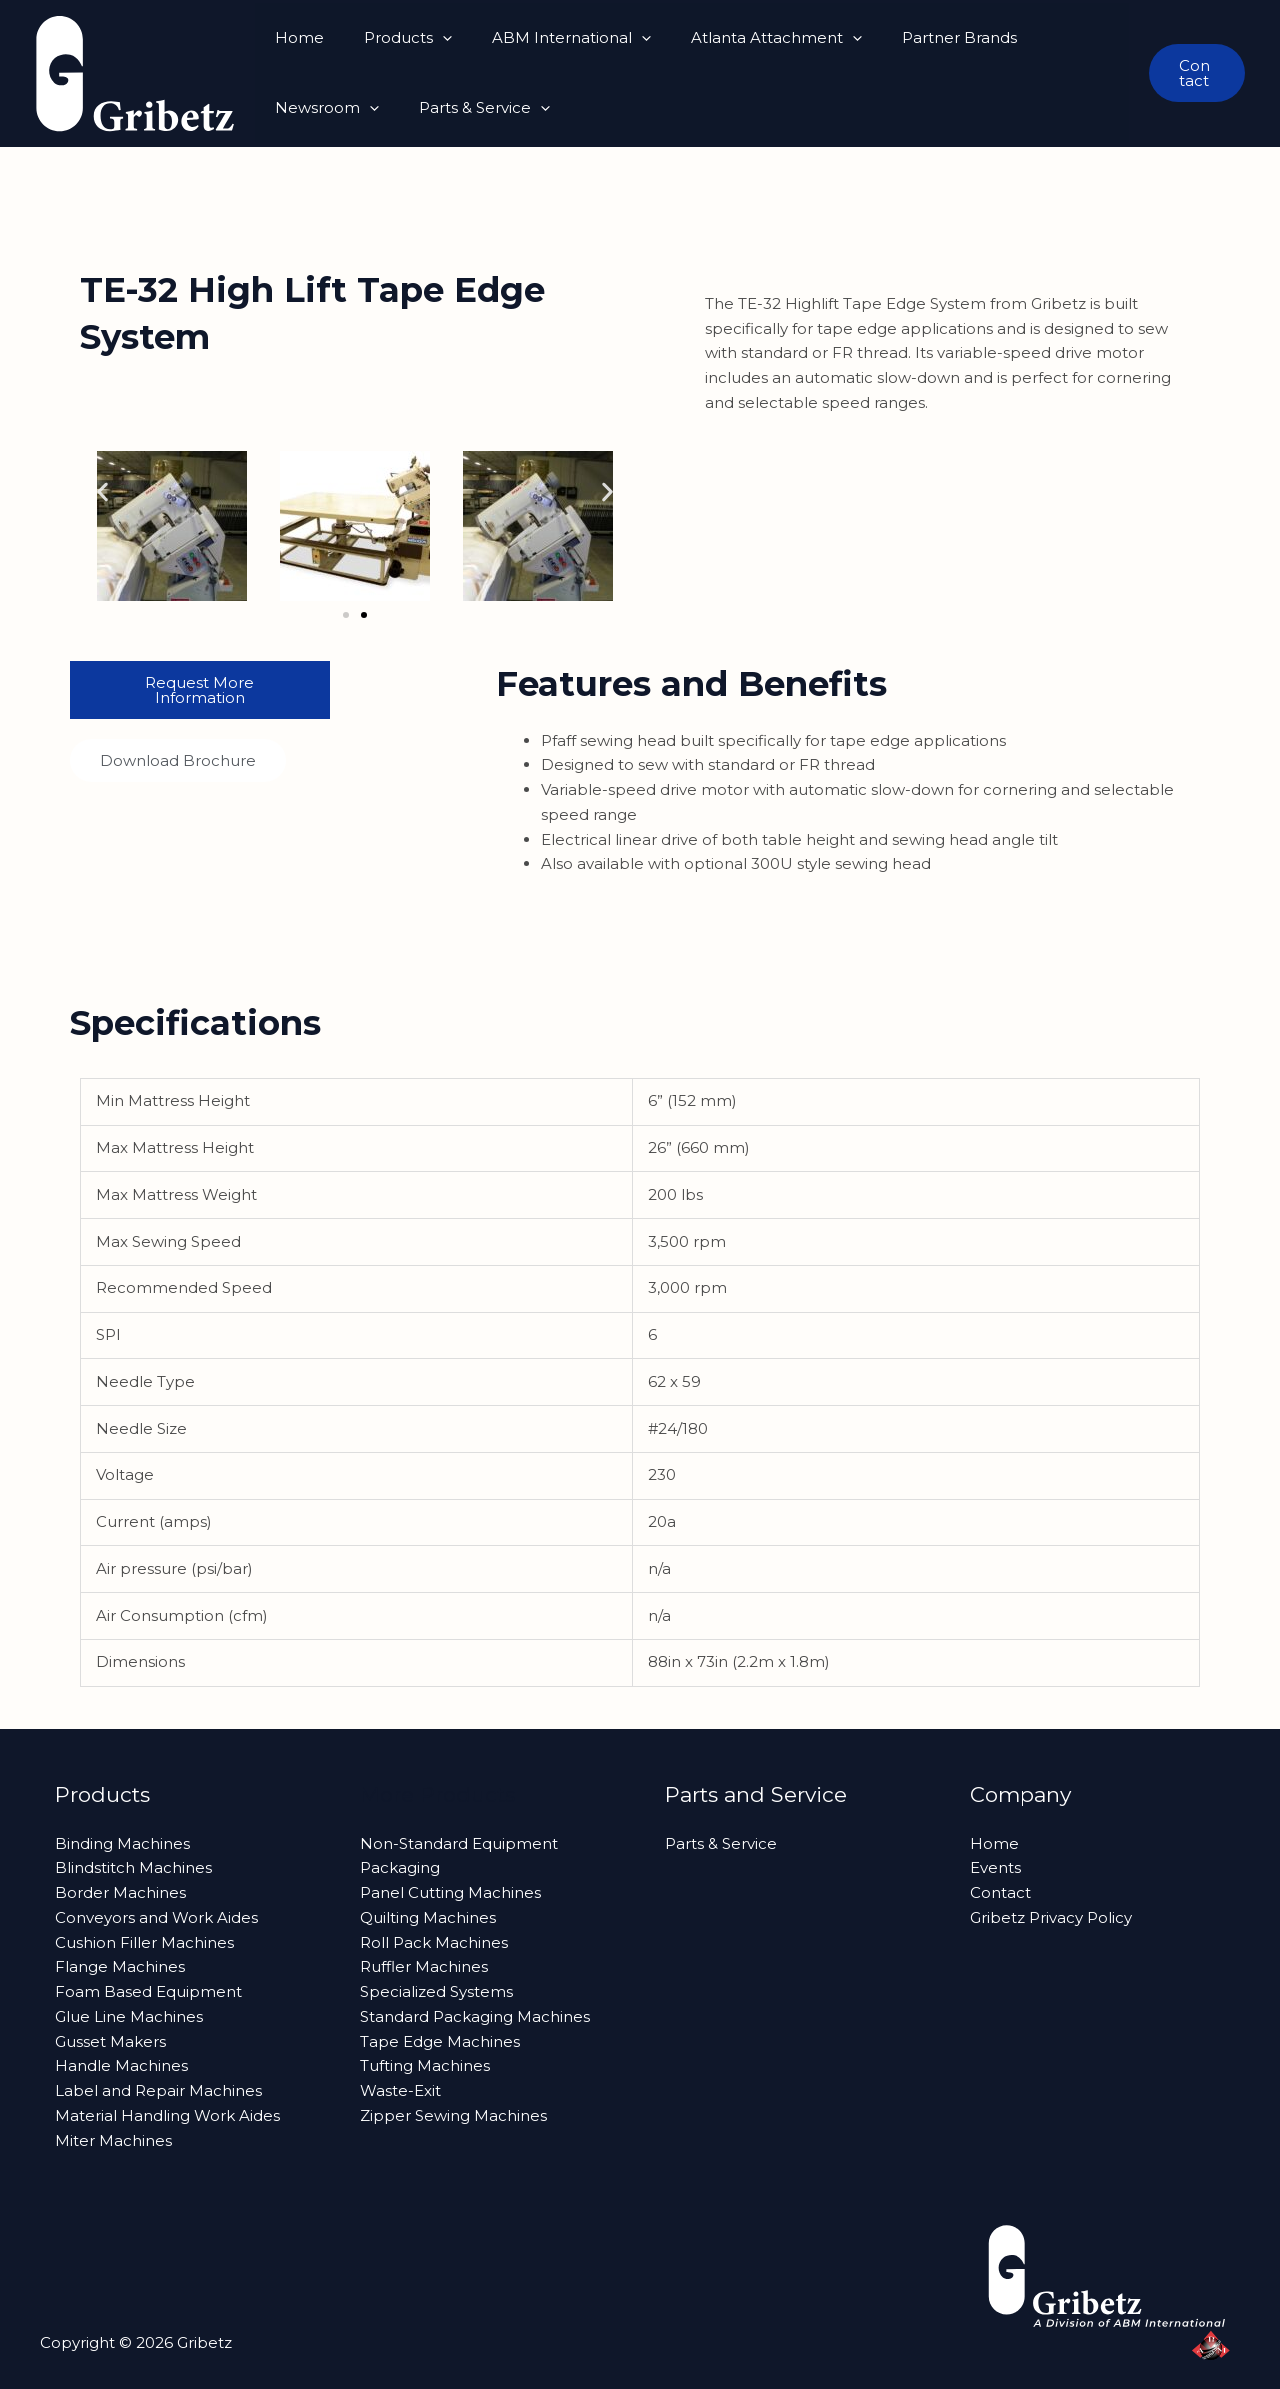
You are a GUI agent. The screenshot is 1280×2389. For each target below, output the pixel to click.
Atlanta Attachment (741, 38)
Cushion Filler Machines (144, 1942)
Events (995, 1867)
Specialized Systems (436, 1991)
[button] (427, 38)
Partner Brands (914, 37)
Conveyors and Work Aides (156, 1917)
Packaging (400, 1867)
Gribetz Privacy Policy (1051, 1917)
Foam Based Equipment (148, 1991)
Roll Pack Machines (434, 1942)
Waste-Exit (400, 2090)
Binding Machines (122, 1843)
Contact (1000, 1892)
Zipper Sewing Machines (453, 2115)
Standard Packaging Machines (475, 2016)
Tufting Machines (425, 2065)
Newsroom (1054, 38)
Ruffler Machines (424, 1966)
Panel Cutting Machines (450, 1892)
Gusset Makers (110, 2041)
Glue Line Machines (129, 2016)
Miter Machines (113, 2140)
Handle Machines (121, 2065)
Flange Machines (120, 1966)
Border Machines (120, 1892)
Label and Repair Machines (158, 2090)
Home (294, 37)
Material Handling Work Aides (167, 2115)
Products (393, 38)
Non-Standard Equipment (459, 1843)
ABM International (546, 38)
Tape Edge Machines (440, 2041)
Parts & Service (335, 108)
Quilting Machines (428, 1917)
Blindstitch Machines (133, 1867)
